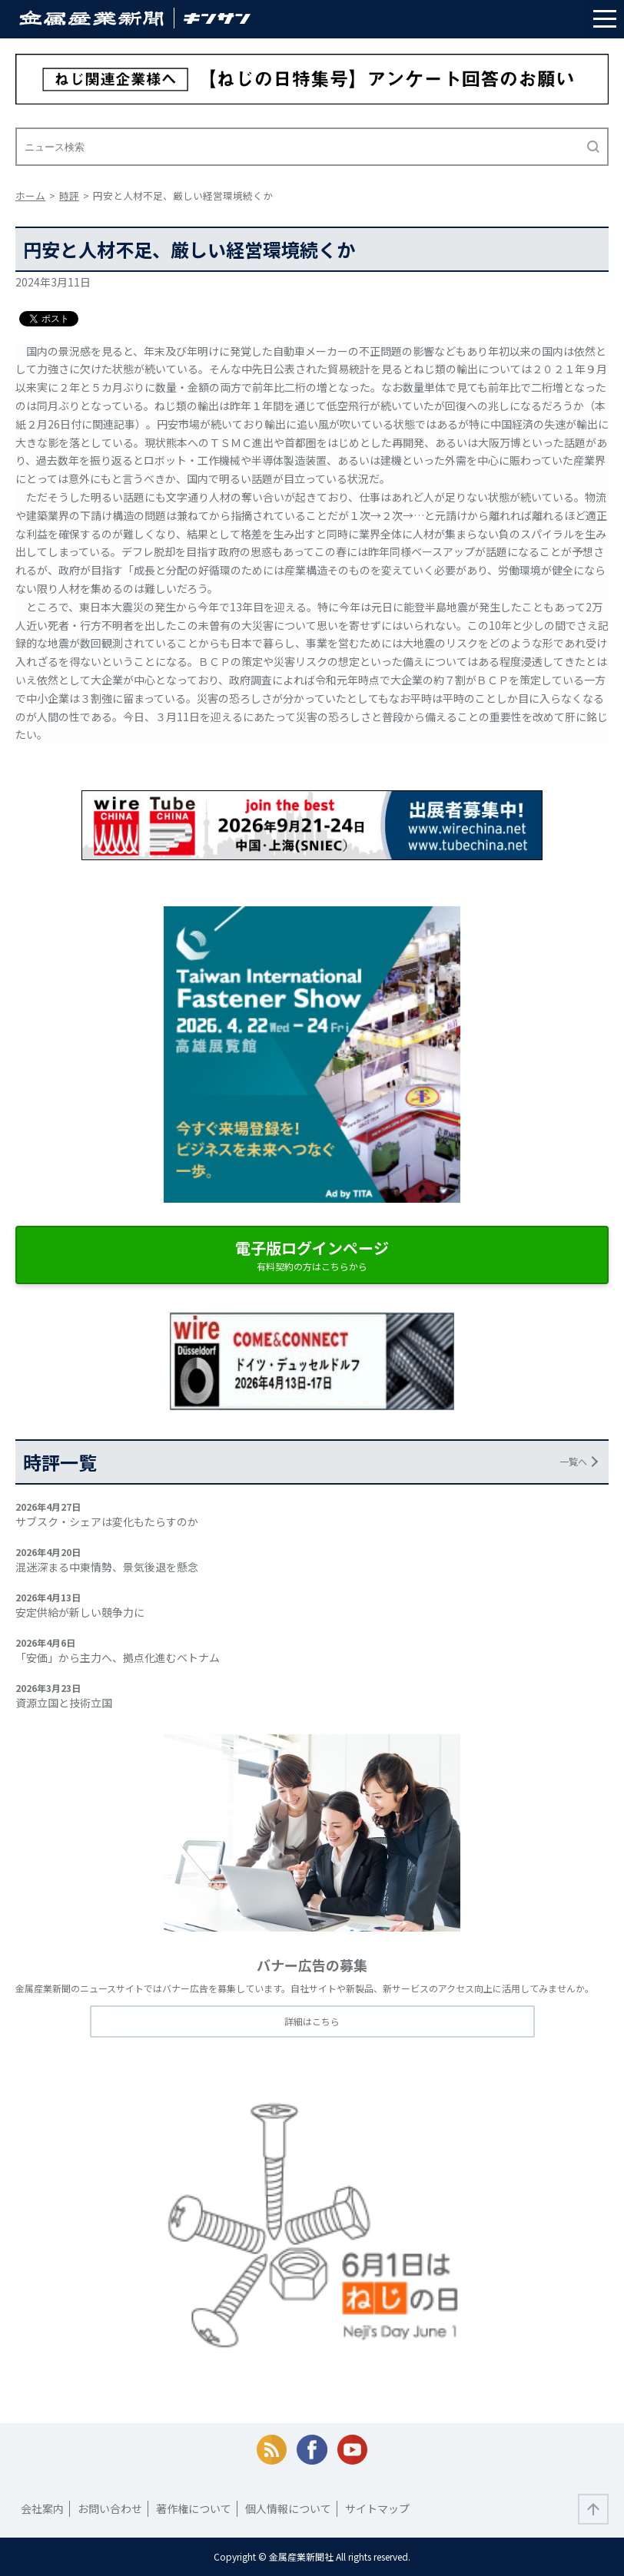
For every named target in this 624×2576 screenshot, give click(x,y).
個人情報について (288, 2508)
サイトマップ (377, 2508)
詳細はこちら (312, 2021)
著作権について (193, 2508)
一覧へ (573, 1461)
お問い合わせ (110, 2508)
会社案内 (42, 2508)
